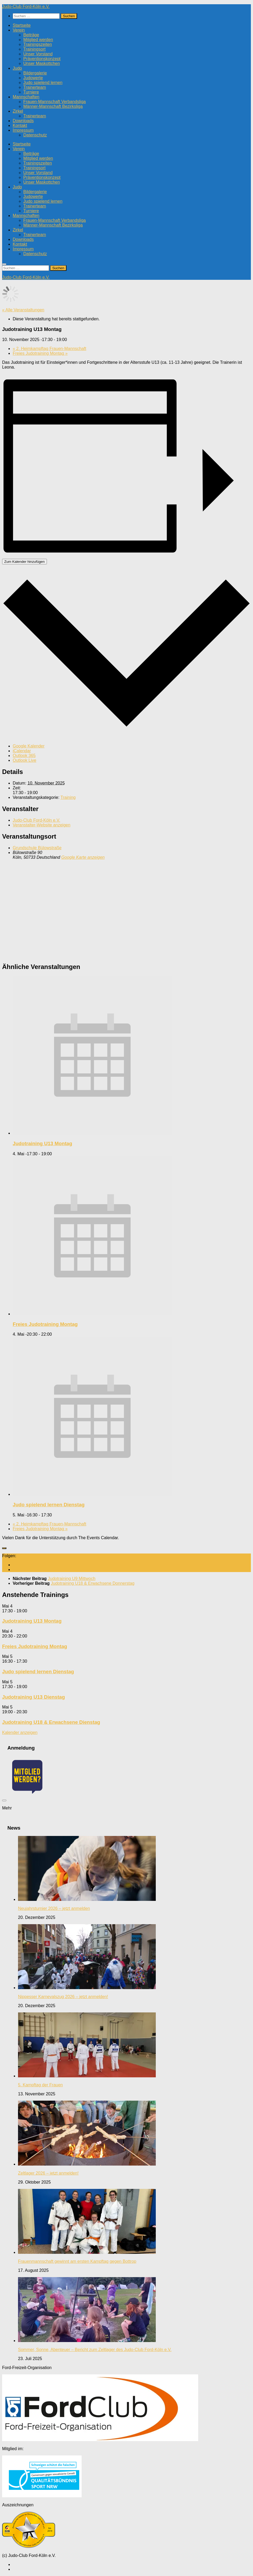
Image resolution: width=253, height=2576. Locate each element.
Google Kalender (29, 746)
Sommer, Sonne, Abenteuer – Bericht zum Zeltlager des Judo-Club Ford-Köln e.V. (94, 2349)
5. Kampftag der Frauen (40, 2085)
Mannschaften (26, 97)
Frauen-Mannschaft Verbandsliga (54, 101)
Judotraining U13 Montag (42, 1143)
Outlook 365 (24, 755)
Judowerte (33, 78)
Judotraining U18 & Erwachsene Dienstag (51, 1722)
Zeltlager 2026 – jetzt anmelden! (48, 2173)
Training (68, 797)
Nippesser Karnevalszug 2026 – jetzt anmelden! (63, 1996)
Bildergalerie (35, 73)
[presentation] (92, 1133)
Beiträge (31, 35)
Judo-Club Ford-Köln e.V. (26, 6)
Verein (19, 30)
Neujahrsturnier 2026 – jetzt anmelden (54, 1908)
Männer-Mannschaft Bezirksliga (53, 106)
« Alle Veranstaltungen (23, 310)
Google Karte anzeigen (83, 857)
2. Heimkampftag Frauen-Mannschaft (49, 348)
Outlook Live (24, 760)
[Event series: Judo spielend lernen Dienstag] (55, 1515)
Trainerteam (34, 87)
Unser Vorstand (37, 54)
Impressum (23, 130)
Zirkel (18, 111)
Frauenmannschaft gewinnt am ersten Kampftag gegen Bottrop (77, 2261)
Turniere (31, 92)
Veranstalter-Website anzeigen (41, 825)
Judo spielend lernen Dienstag (49, 1504)
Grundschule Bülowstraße (37, 848)
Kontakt (20, 125)
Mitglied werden (38, 39)
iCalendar (22, 751)
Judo (17, 68)
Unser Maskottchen (41, 63)
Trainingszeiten (37, 44)
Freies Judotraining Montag (40, 353)
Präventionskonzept (42, 58)
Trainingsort (34, 49)
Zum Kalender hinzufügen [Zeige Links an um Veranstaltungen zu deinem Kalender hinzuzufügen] (24, 562)
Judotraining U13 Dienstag (33, 1697)
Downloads (23, 120)
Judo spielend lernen (43, 82)
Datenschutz (35, 135)
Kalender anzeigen (19, 1732)
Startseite (22, 25)
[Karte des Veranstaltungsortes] (126, 910)
